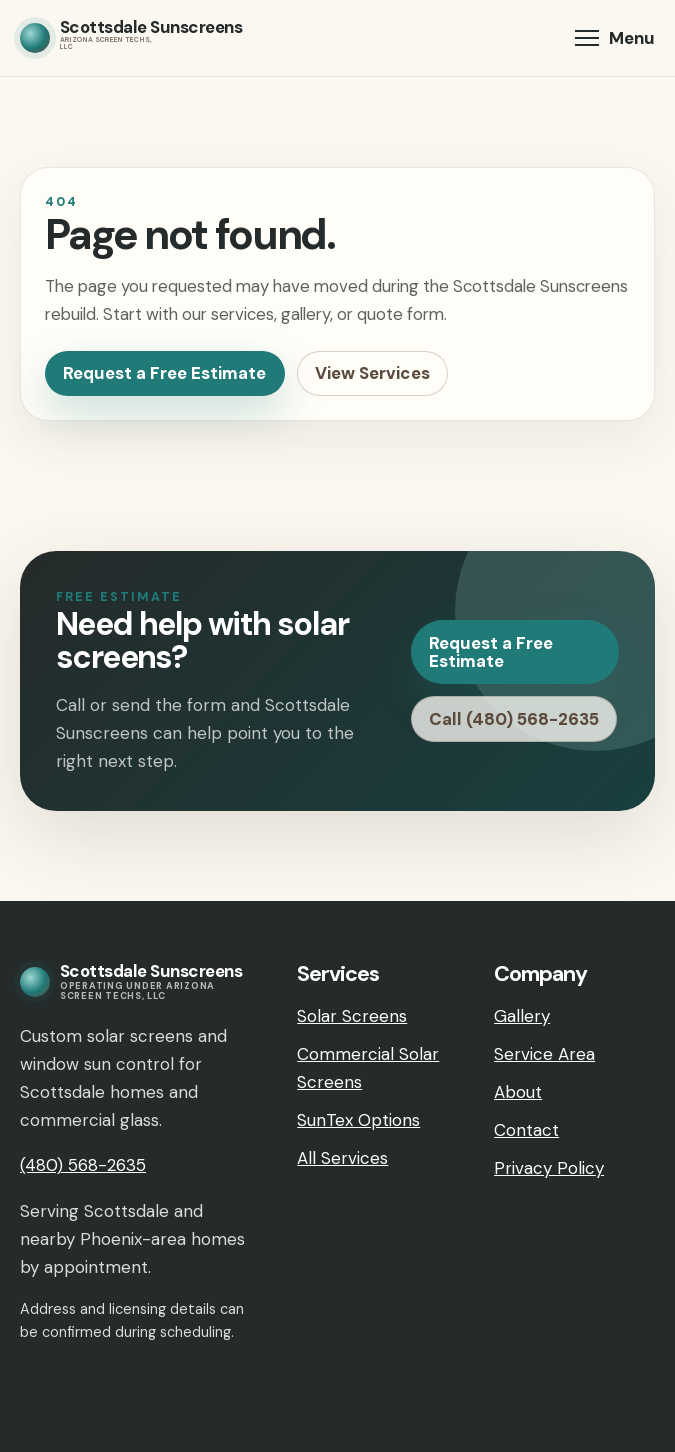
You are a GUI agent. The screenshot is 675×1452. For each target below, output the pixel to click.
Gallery (522, 1016)
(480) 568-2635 (83, 1165)
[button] (615, 38)
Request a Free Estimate (164, 373)
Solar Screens (352, 1016)
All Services (342, 1158)
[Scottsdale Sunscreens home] (131, 38)
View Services (372, 373)
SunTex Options (358, 1120)
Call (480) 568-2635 (514, 719)
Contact (526, 1130)
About (518, 1092)
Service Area (544, 1054)
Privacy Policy (549, 1168)
